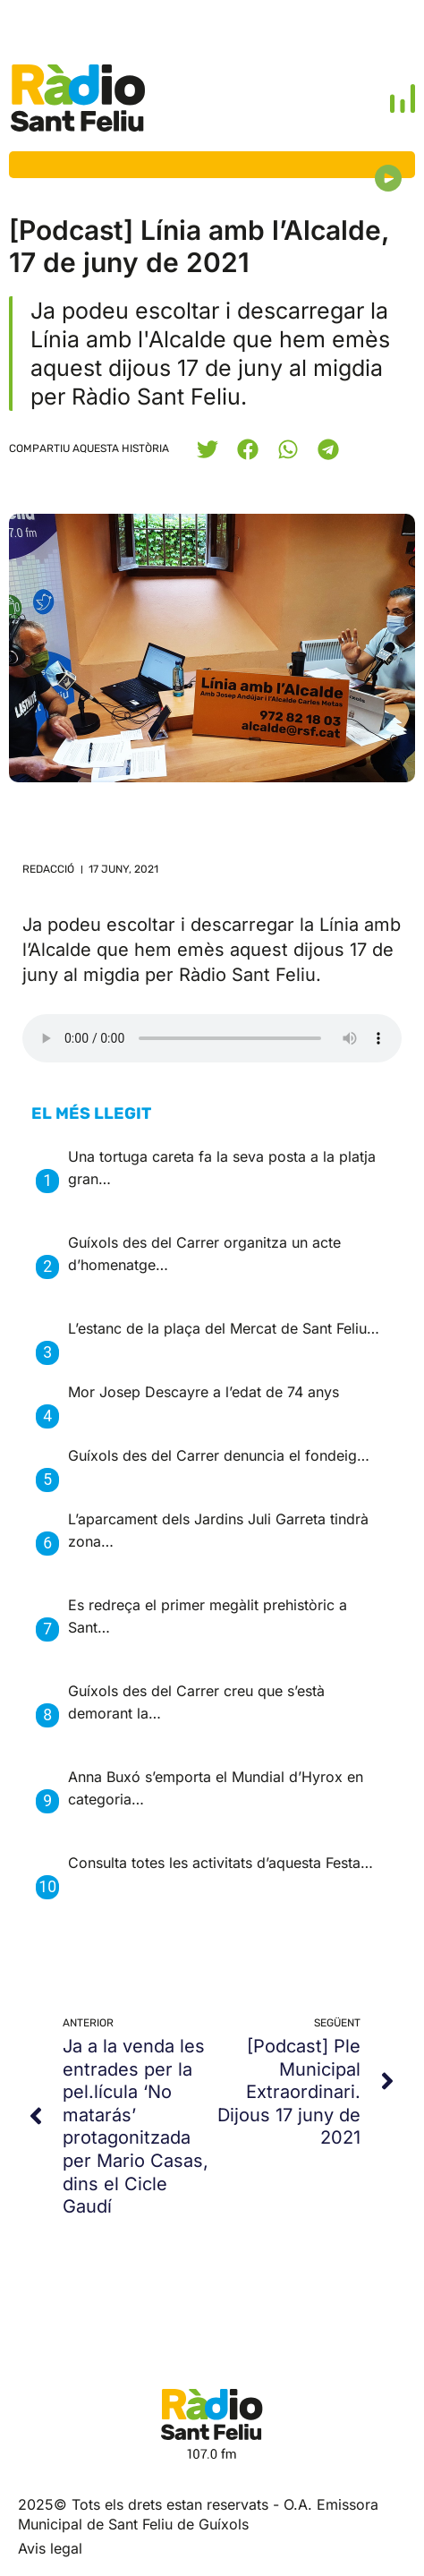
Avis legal (50, 2548)
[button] (207, 449)
